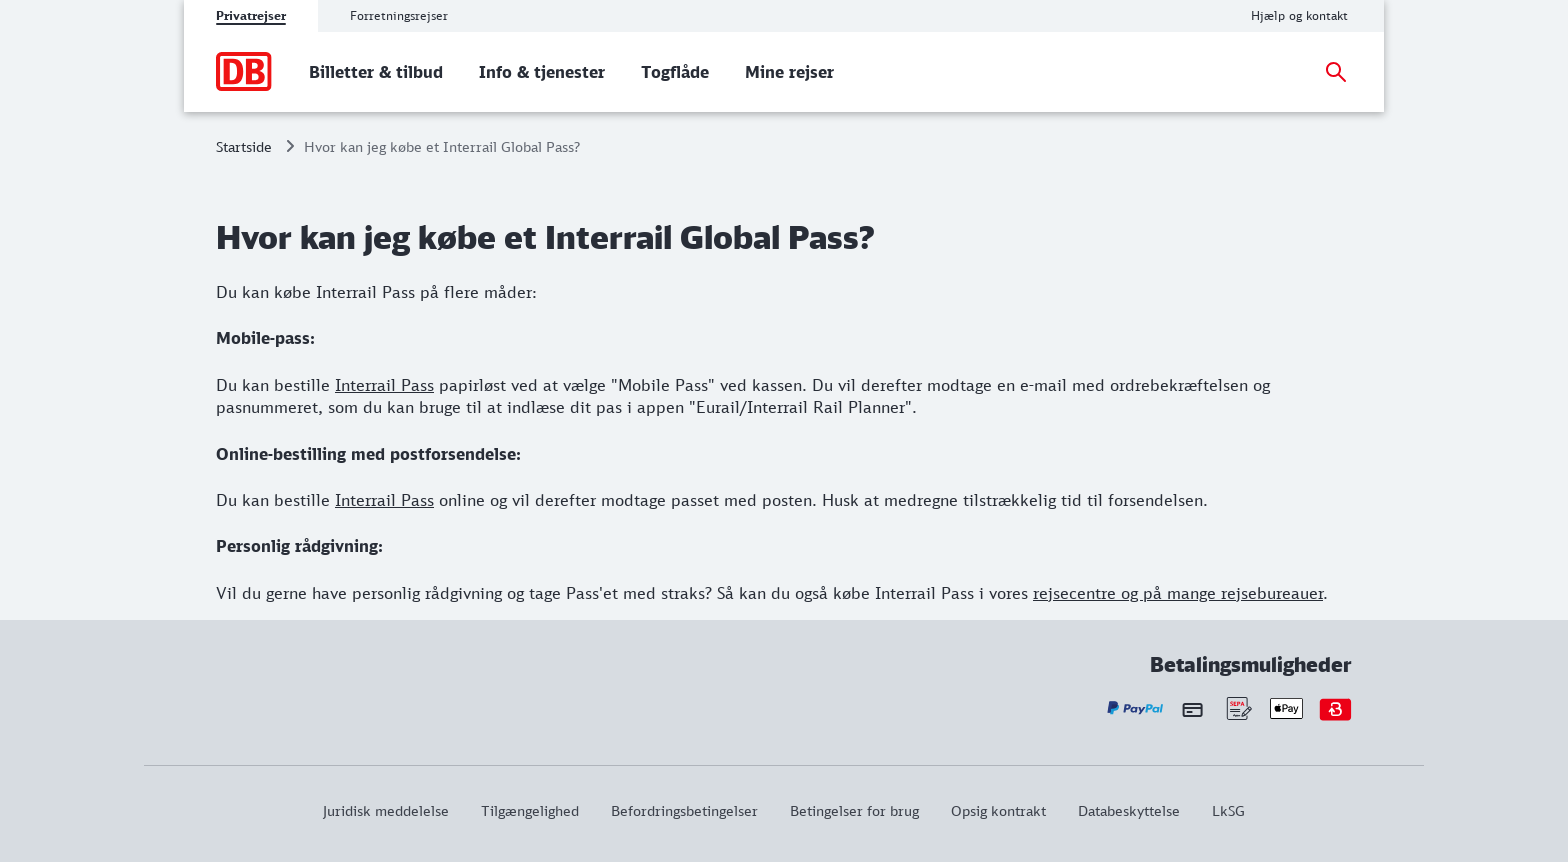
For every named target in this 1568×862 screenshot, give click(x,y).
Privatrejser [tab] (251, 15)
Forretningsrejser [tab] (399, 15)
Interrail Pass (384, 385)
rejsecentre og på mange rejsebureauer (1178, 593)
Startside (244, 146)
